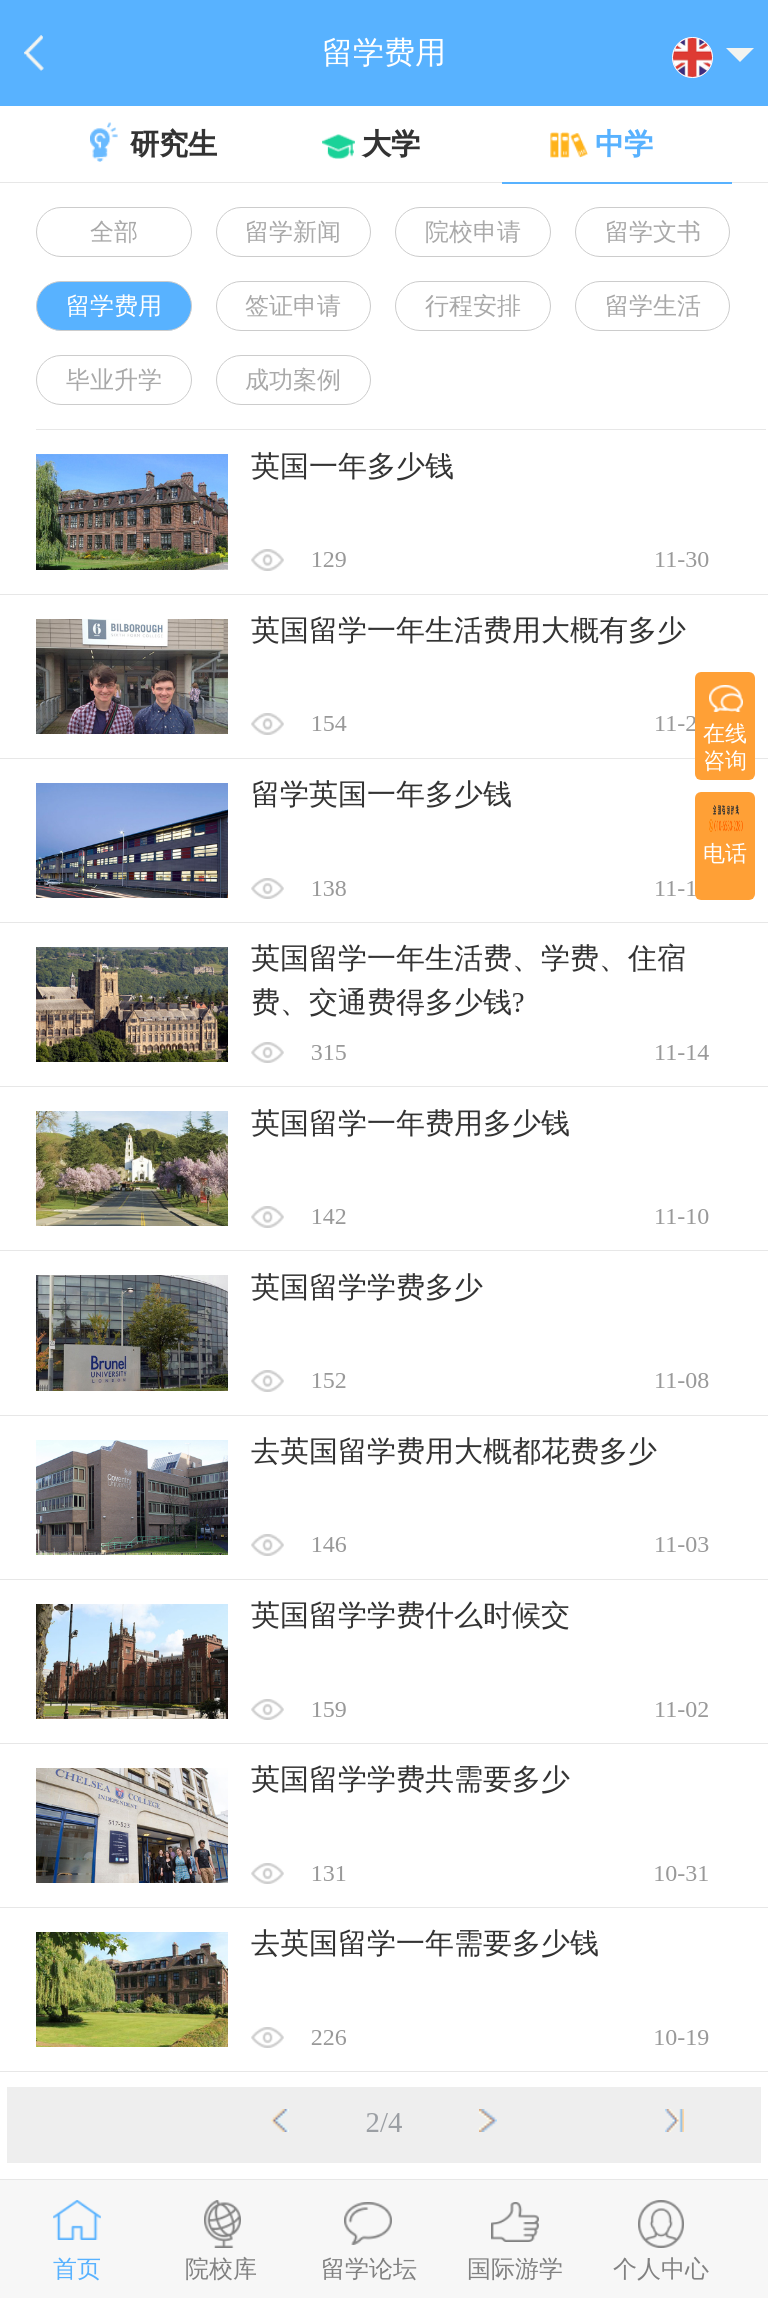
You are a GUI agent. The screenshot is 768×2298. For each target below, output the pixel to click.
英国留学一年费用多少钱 (410, 1123)
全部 (114, 232)
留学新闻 (293, 232)
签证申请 (293, 306)
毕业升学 (114, 380)
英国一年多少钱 (352, 466)
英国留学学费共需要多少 (410, 1779)
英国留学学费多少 (367, 1287)
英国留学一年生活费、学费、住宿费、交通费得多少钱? (468, 979)
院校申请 (473, 232)
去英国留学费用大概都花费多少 (454, 1451)
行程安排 (473, 306)
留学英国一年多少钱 (381, 794)
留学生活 (653, 306)
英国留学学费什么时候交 (410, 1615)
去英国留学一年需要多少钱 (425, 1943)
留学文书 (653, 232)
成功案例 (293, 380)
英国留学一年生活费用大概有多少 (468, 630)
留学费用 (114, 306)
